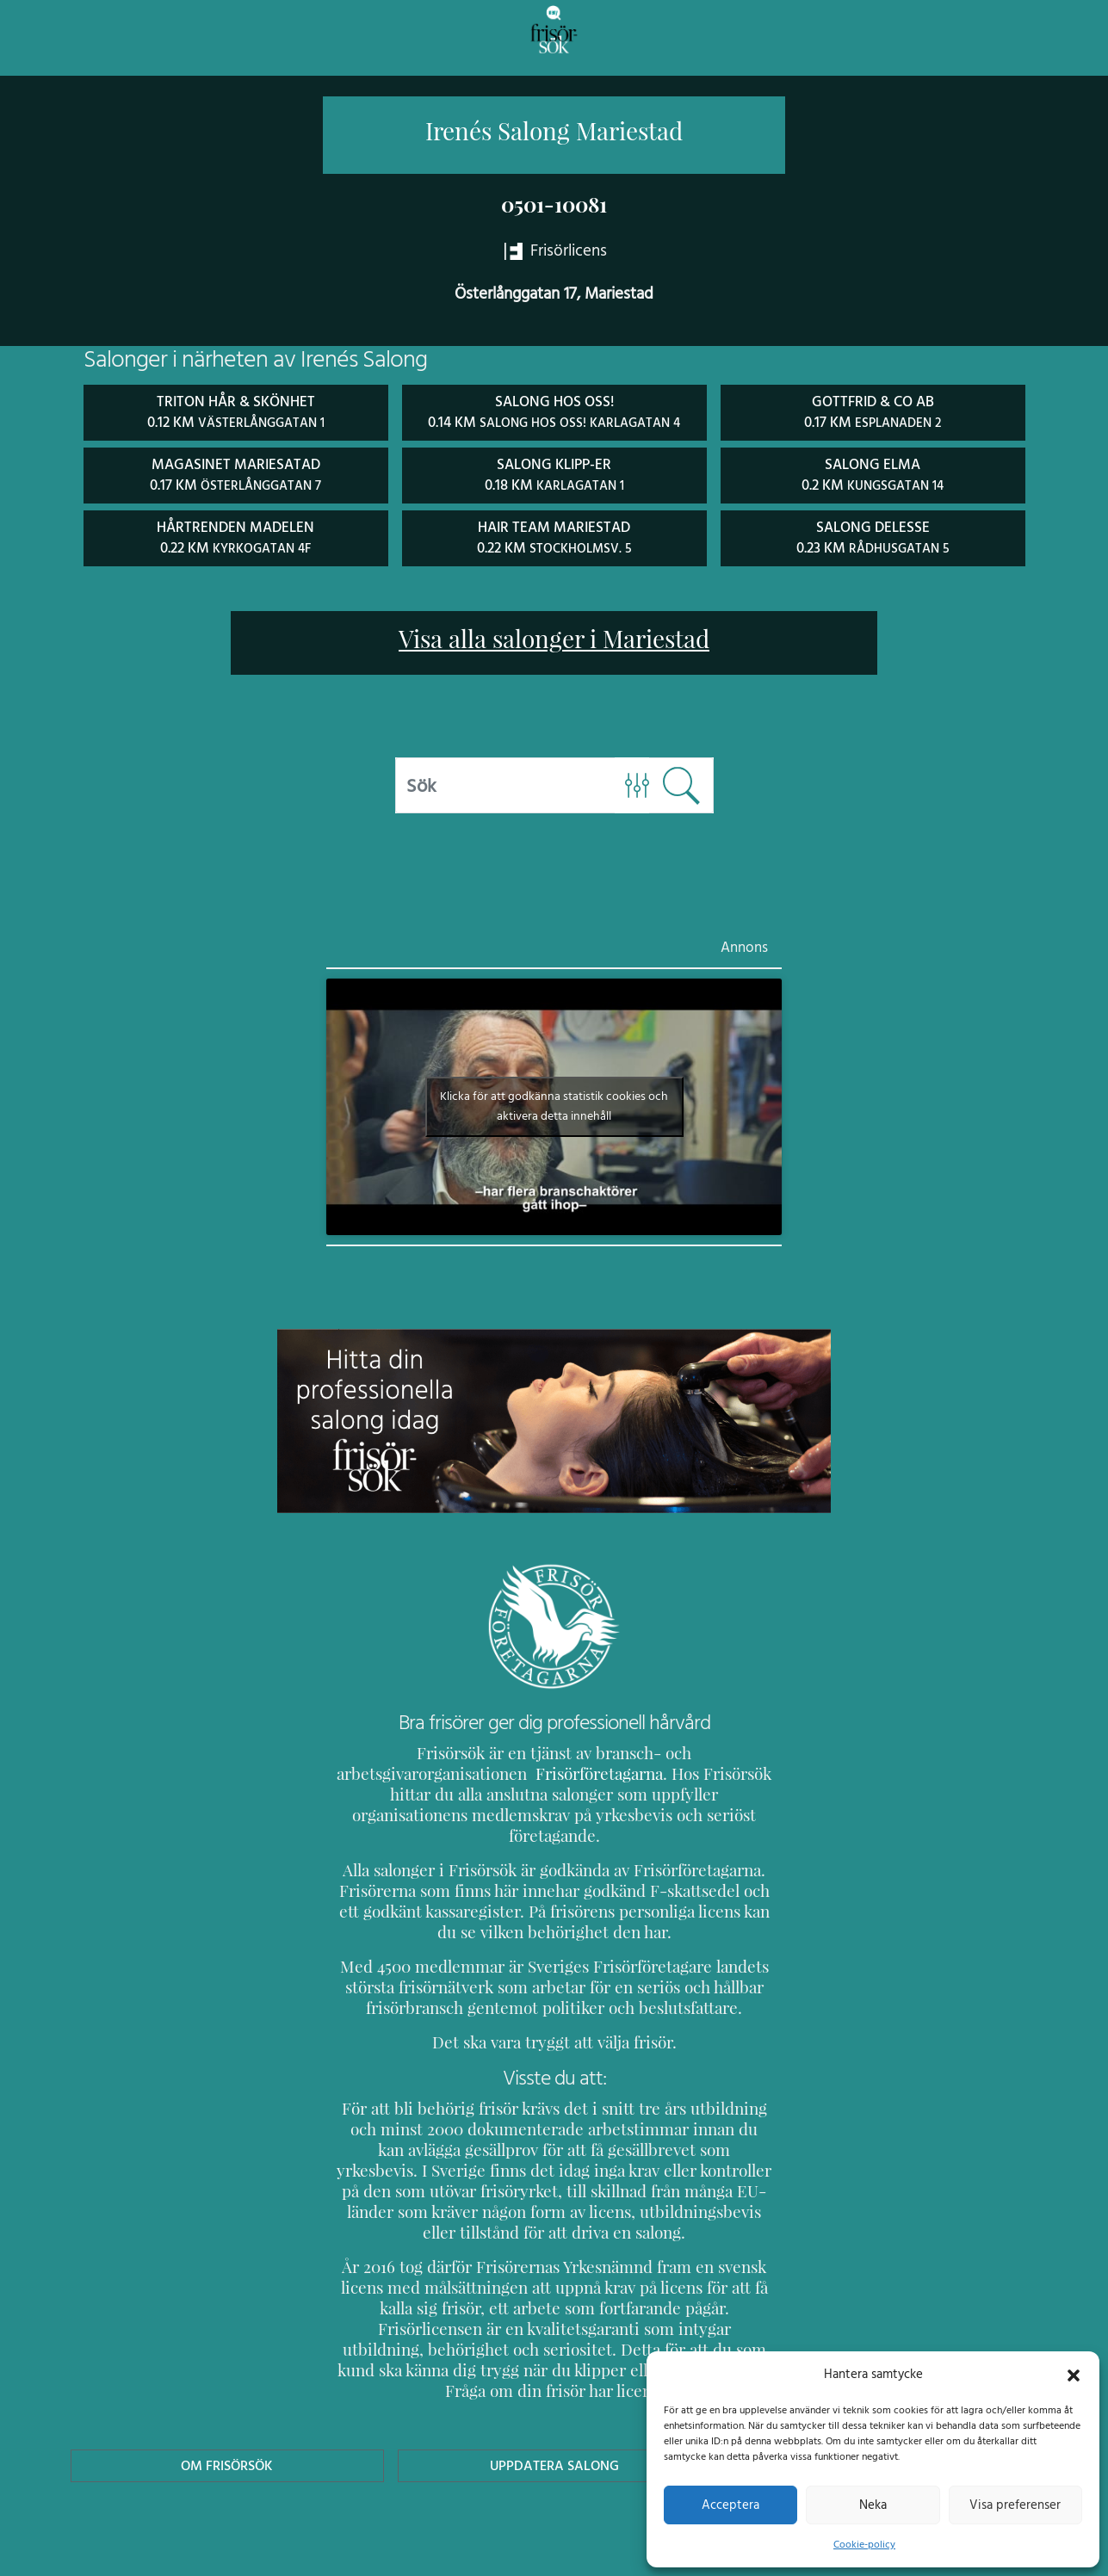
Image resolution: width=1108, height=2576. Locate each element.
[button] (1073, 2373)
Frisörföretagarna (400, 1771)
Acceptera (730, 2504)
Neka (872, 2504)
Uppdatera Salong (553, 2401)
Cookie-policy (864, 2544)
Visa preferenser (1015, 2504)
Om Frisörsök (227, 2401)
